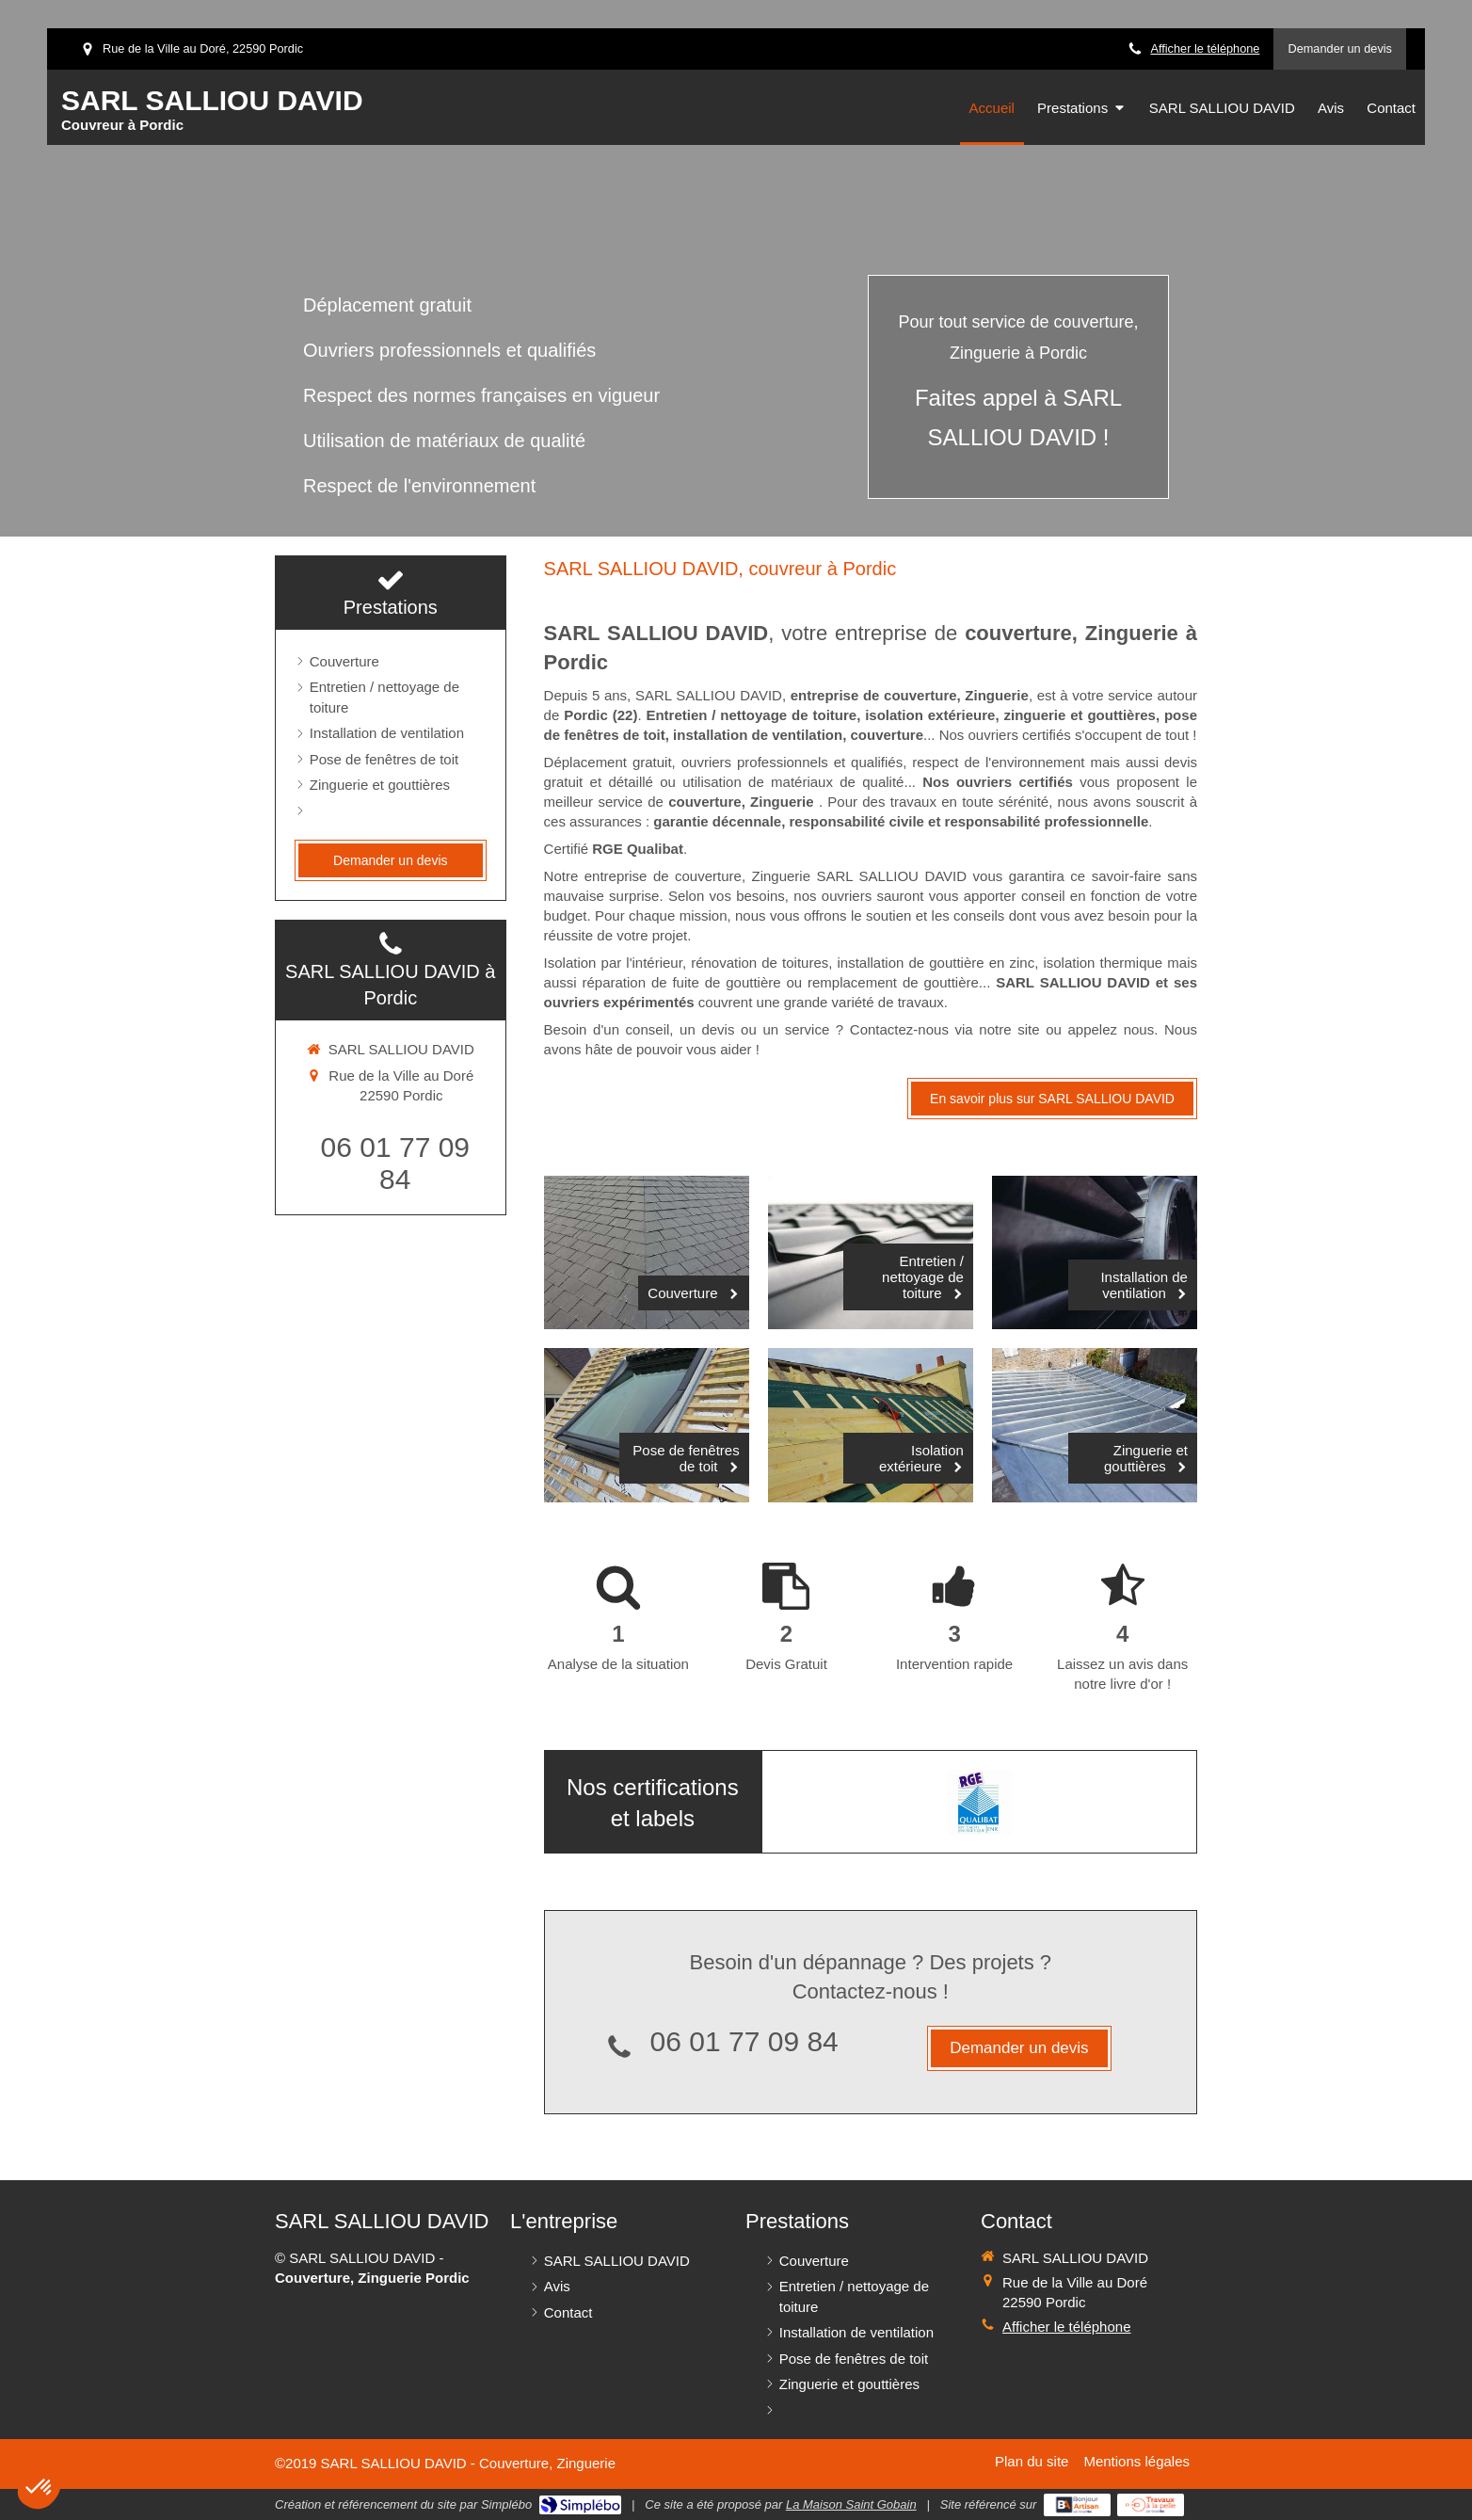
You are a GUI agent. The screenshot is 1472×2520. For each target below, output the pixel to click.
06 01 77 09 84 (744, 2041)
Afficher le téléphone (1204, 48)
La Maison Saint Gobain (851, 2504)
